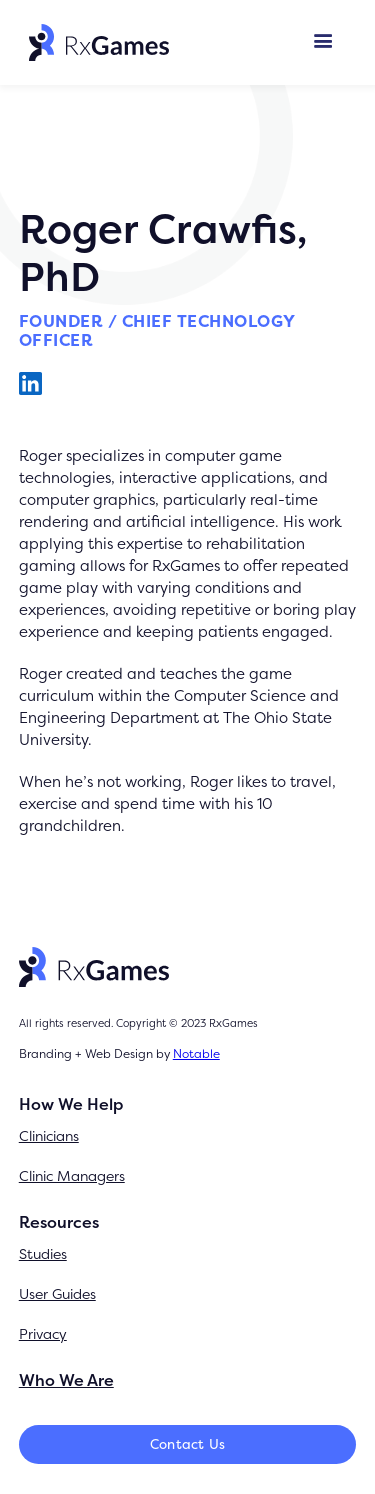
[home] (94, 42)
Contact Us (188, 1444)
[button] (323, 42)
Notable (196, 1053)
